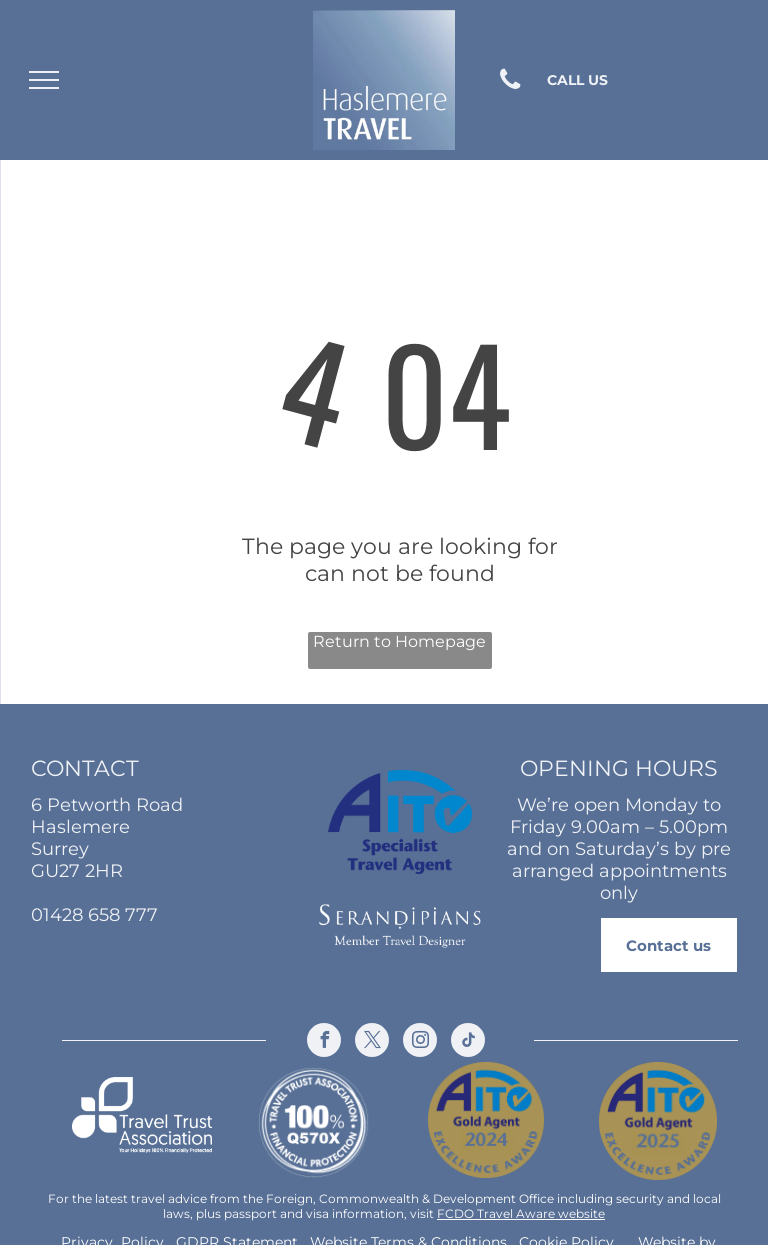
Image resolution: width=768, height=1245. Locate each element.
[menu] (44, 80)
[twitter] (372, 1042)
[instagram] (420, 1042)
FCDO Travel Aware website (521, 1213)
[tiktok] (468, 1042)
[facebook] (324, 1042)
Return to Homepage (399, 641)
